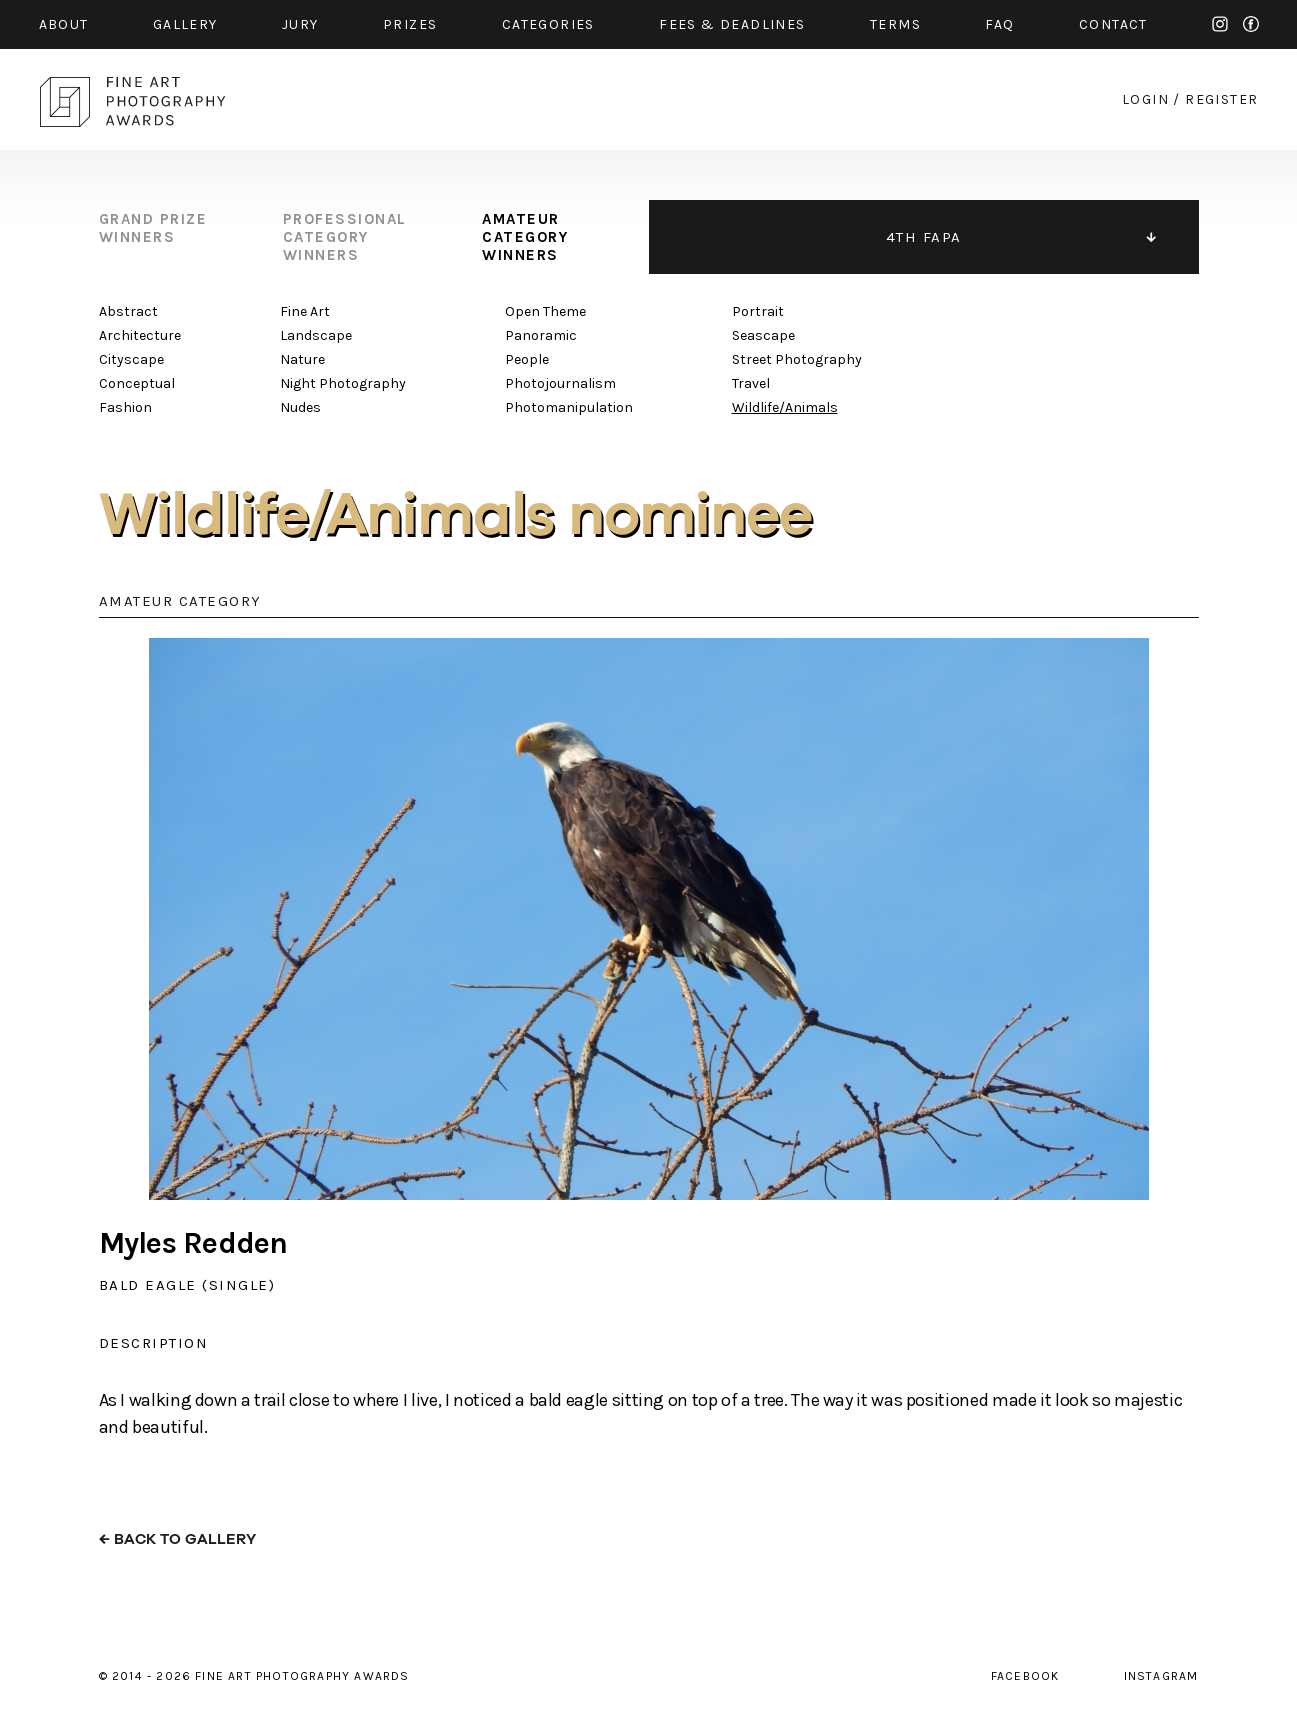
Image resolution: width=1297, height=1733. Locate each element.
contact (1113, 24)
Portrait (758, 311)
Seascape (763, 335)
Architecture (140, 335)
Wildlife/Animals (785, 407)
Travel (751, 383)
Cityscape (131, 359)
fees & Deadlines (732, 24)
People (527, 359)
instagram (1220, 24)
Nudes (300, 407)
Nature (302, 359)
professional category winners (345, 237)
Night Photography (343, 383)
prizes (410, 24)
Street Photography (797, 359)
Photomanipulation (569, 407)
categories (548, 24)
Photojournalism (560, 383)
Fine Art (305, 311)
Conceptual (137, 383)
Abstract (128, 311)
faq (999, 24)
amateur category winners (525, 237)
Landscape (316, 335)
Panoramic (541, 335)
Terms (895, 24)
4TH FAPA (924, 237)
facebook (1251, 24)
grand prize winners (153, 228)
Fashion (125, 407)
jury (300, 24)
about (64, 24)
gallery (185, 24)
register (1221, 99)
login (1145, 99)
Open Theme (545, 311)
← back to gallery (177, 1539)
